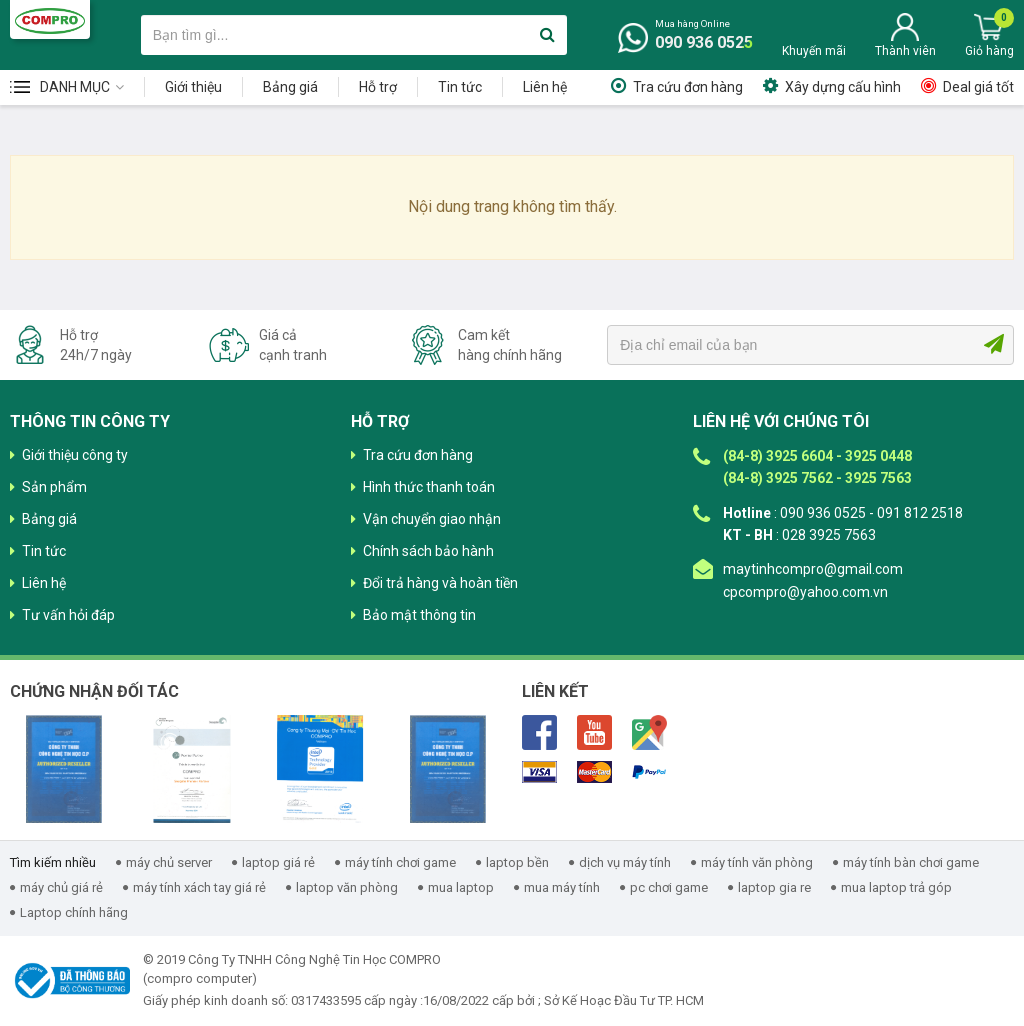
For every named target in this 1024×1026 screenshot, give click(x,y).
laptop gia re (774, 887)
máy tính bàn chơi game (911, 862)
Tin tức (460, 87)
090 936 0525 (704, 42)
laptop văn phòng (347, 887)
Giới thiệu (193, 87)
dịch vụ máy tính (625, 862)
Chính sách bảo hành (428, 551)
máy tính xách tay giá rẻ (199, 887)
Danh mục (75, 87)
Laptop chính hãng (74, 912)
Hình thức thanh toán (429, 487)
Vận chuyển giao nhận (432, 519)
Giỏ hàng (989, 51)
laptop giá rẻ (278, 862)
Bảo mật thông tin (419, 615)
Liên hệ (545, 87)
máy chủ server (169, 862)
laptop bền (517, 862)
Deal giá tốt (978, 87)
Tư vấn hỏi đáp (68, 615)
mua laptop (461, 887)
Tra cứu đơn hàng (688, 87)
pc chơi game (669, 887)
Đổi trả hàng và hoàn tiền (440, 583)
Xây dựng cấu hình (843, 87)
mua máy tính (562, 887)
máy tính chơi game (400, 862)
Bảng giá (290, 87)
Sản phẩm (54, 487)
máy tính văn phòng (757, 862)
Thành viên (905, 51)
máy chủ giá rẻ (61, 887)
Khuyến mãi (814, 51)
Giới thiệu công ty (75, 455)
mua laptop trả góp (896, 887)
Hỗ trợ (378, 87)
